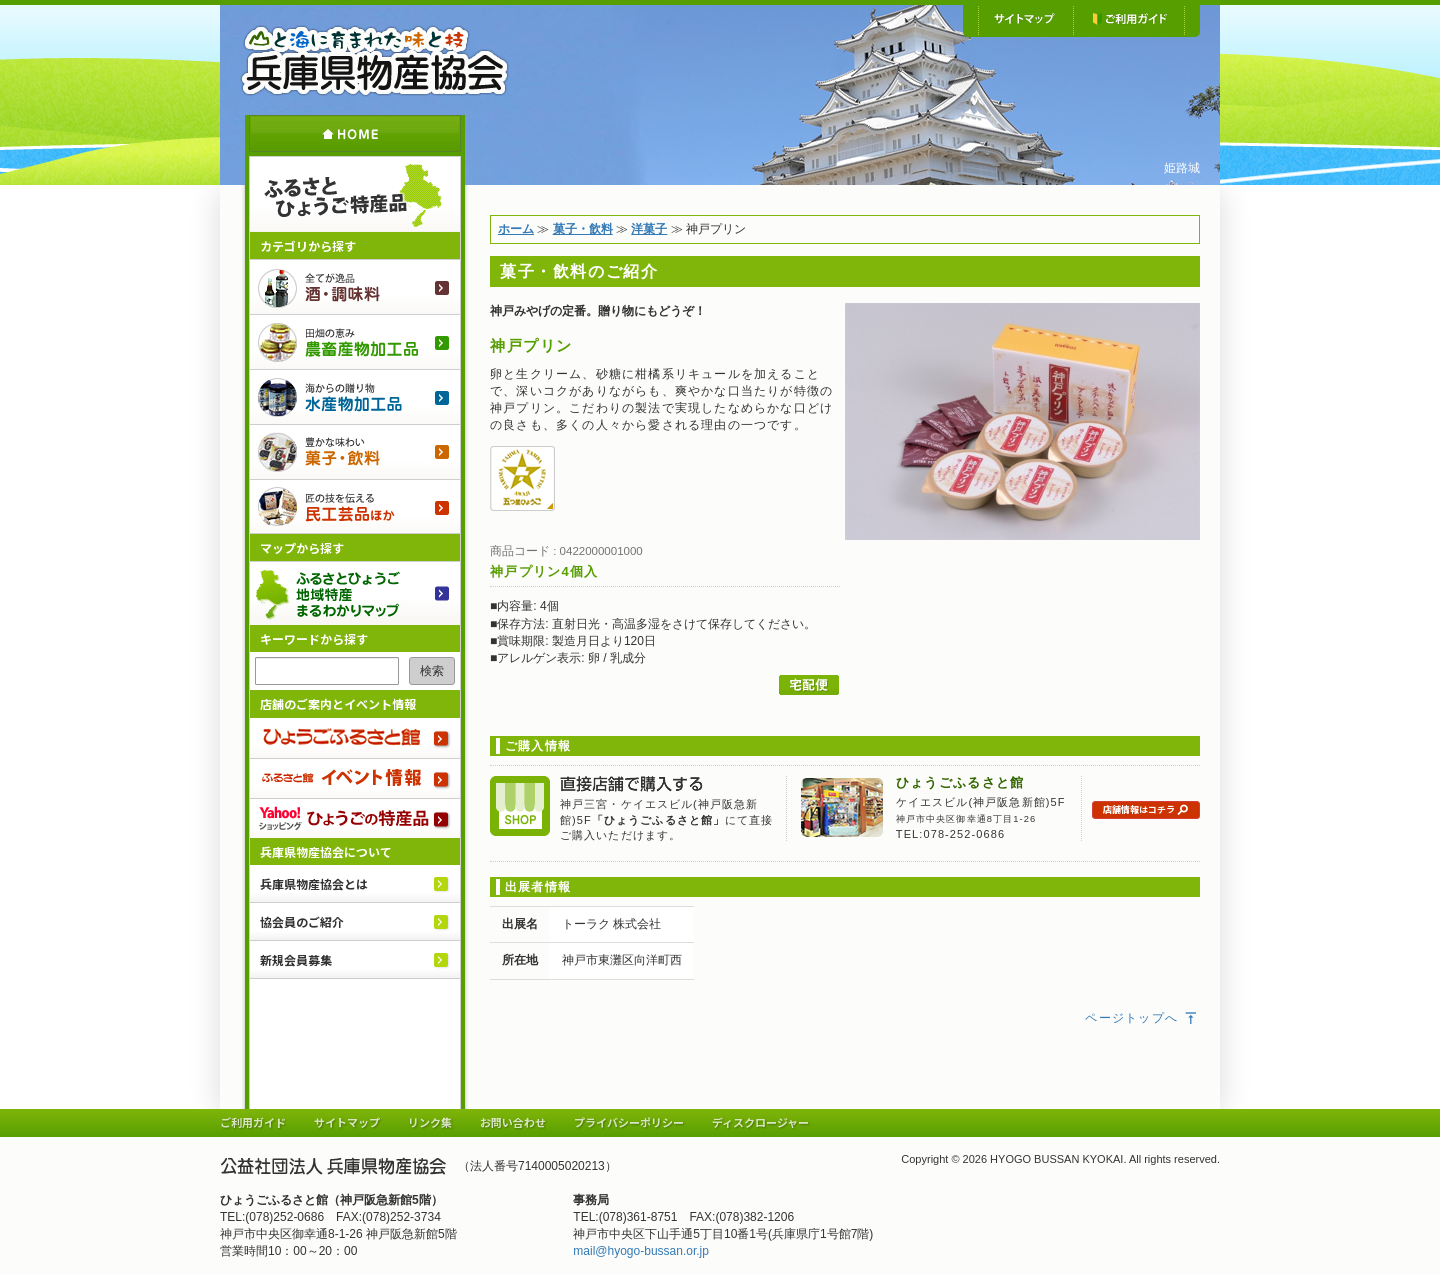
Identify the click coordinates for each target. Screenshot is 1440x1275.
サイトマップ (1025, 20)
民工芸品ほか (355, 506)
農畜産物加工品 (355, 341)
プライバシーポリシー (629, 1122)
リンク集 (430, 1122)
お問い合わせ (513, 1122)
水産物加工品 (355, 396)
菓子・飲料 (583, 229)
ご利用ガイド (1129, 20)
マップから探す (302, 547)
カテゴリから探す (308, 245)
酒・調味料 (355, 286)
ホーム (355, 133)
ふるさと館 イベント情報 (355, 778)
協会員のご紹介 (302, 921)
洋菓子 (649, 229)
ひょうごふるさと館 (355, 738)
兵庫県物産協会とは (314, 883)
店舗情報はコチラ (1146, 810)
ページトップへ (1142, 1018)
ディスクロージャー (760, 1122)
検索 (432, 671)
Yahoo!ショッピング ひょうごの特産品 (355, 818)
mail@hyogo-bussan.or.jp (641, 1251)
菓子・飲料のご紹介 (355, 451)
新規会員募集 (296, 959)
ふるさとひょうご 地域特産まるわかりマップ (355, 593)
